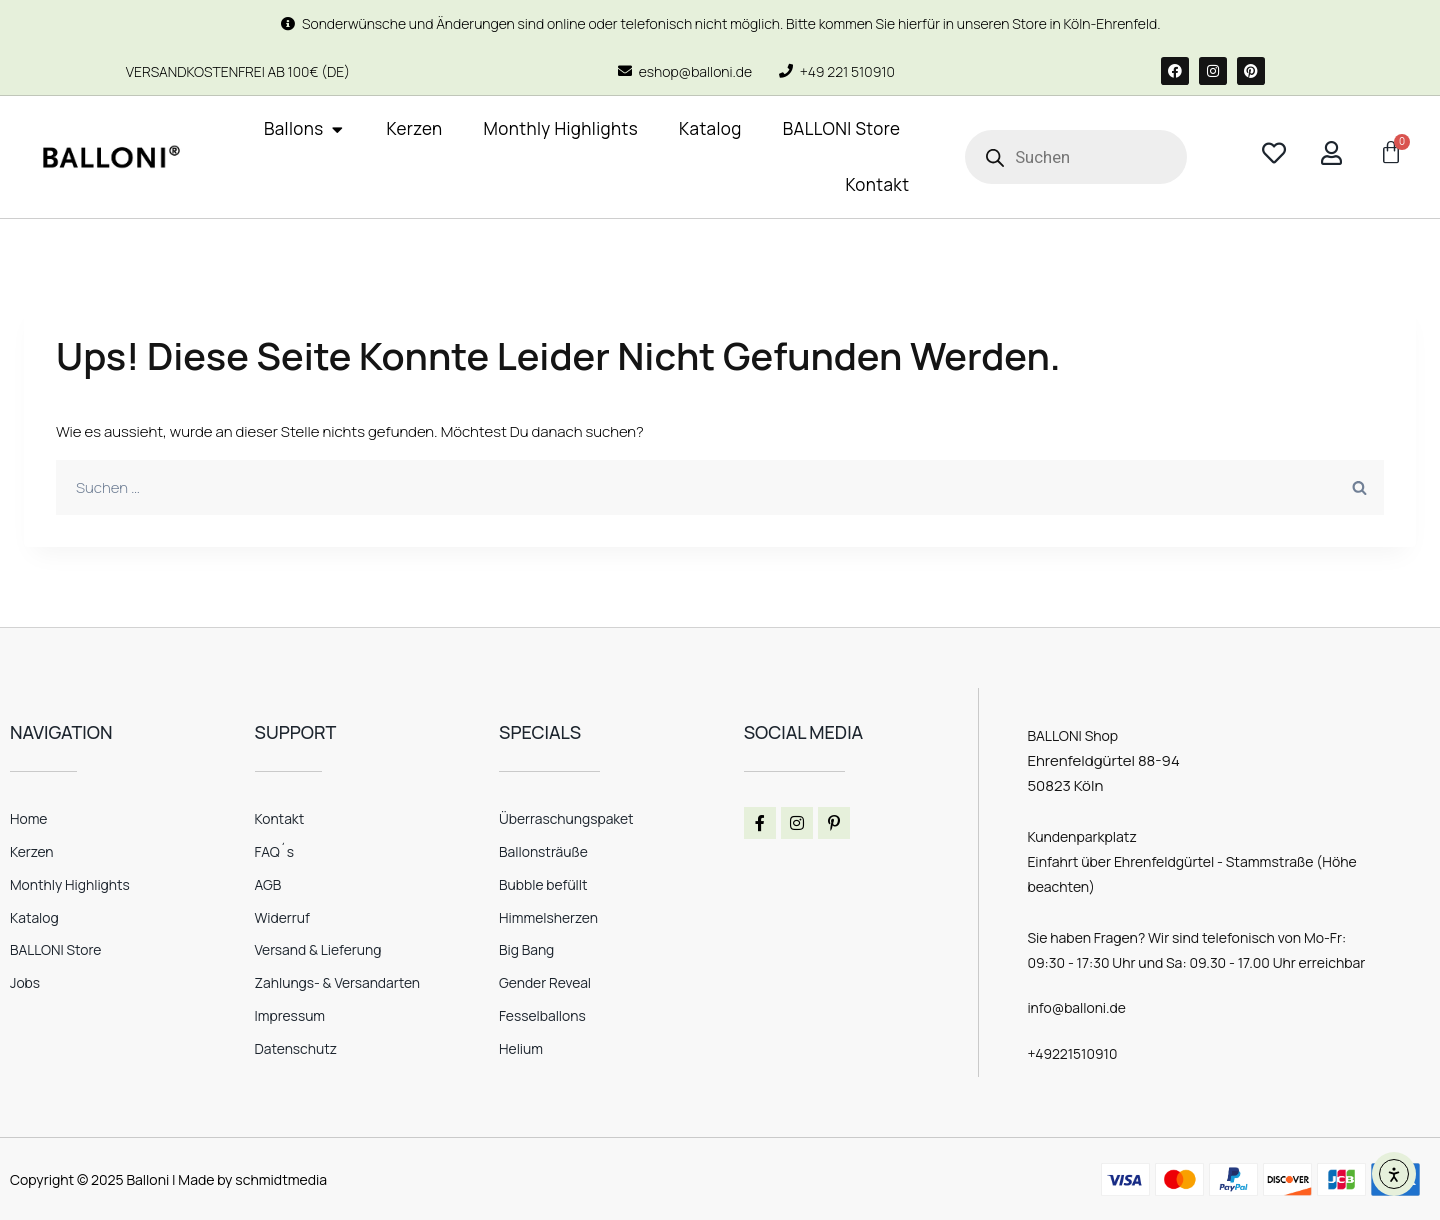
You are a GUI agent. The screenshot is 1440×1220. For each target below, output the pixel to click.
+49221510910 (1072, 1052)
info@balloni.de (1077, 1007)
